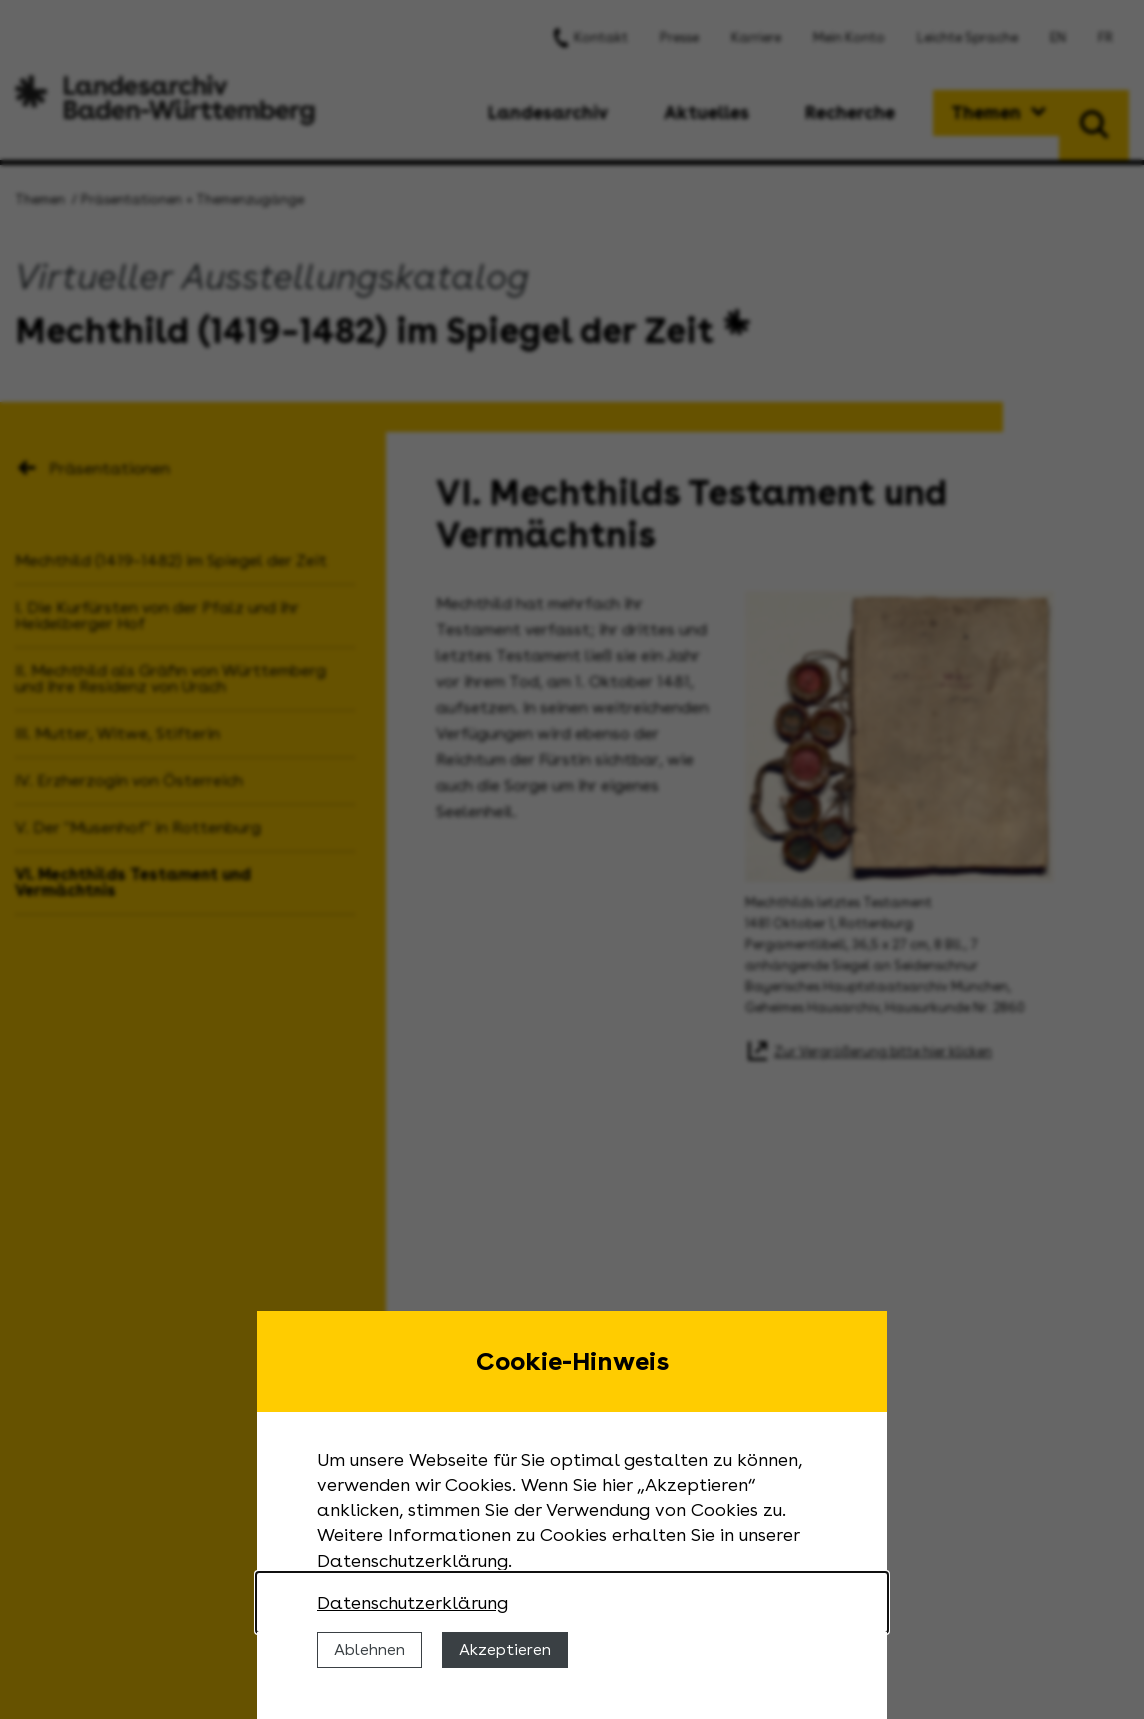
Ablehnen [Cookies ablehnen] (369, 1649)
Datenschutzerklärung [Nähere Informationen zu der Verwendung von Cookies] (412, 1602)
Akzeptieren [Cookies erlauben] (505, 1649)
